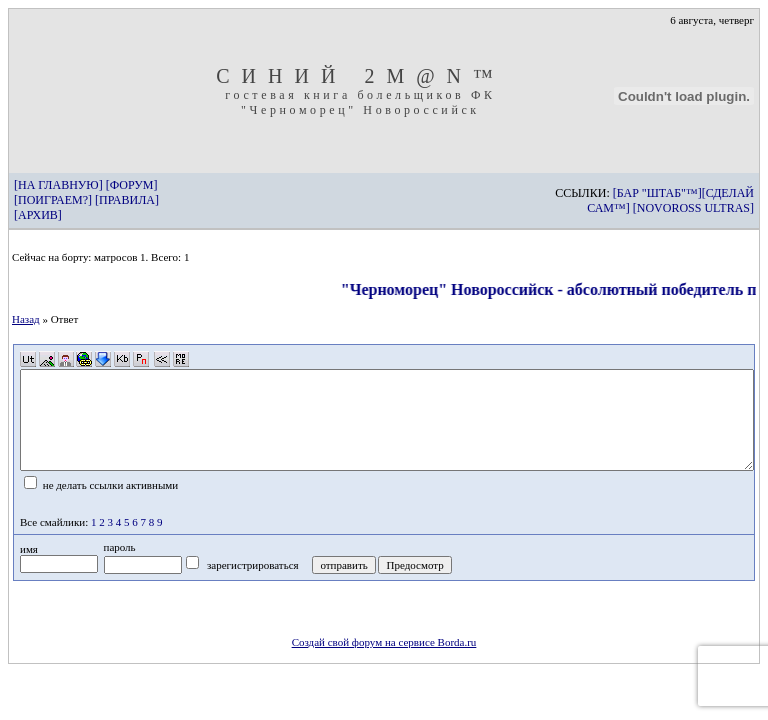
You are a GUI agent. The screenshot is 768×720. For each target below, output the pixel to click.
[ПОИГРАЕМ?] (53, 200)
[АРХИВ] (38, 215)
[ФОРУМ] (132, 185)
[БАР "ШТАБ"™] (657, 193)
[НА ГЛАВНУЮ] (58, 185)
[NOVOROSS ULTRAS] (693, 208)
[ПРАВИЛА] (127, 200)
